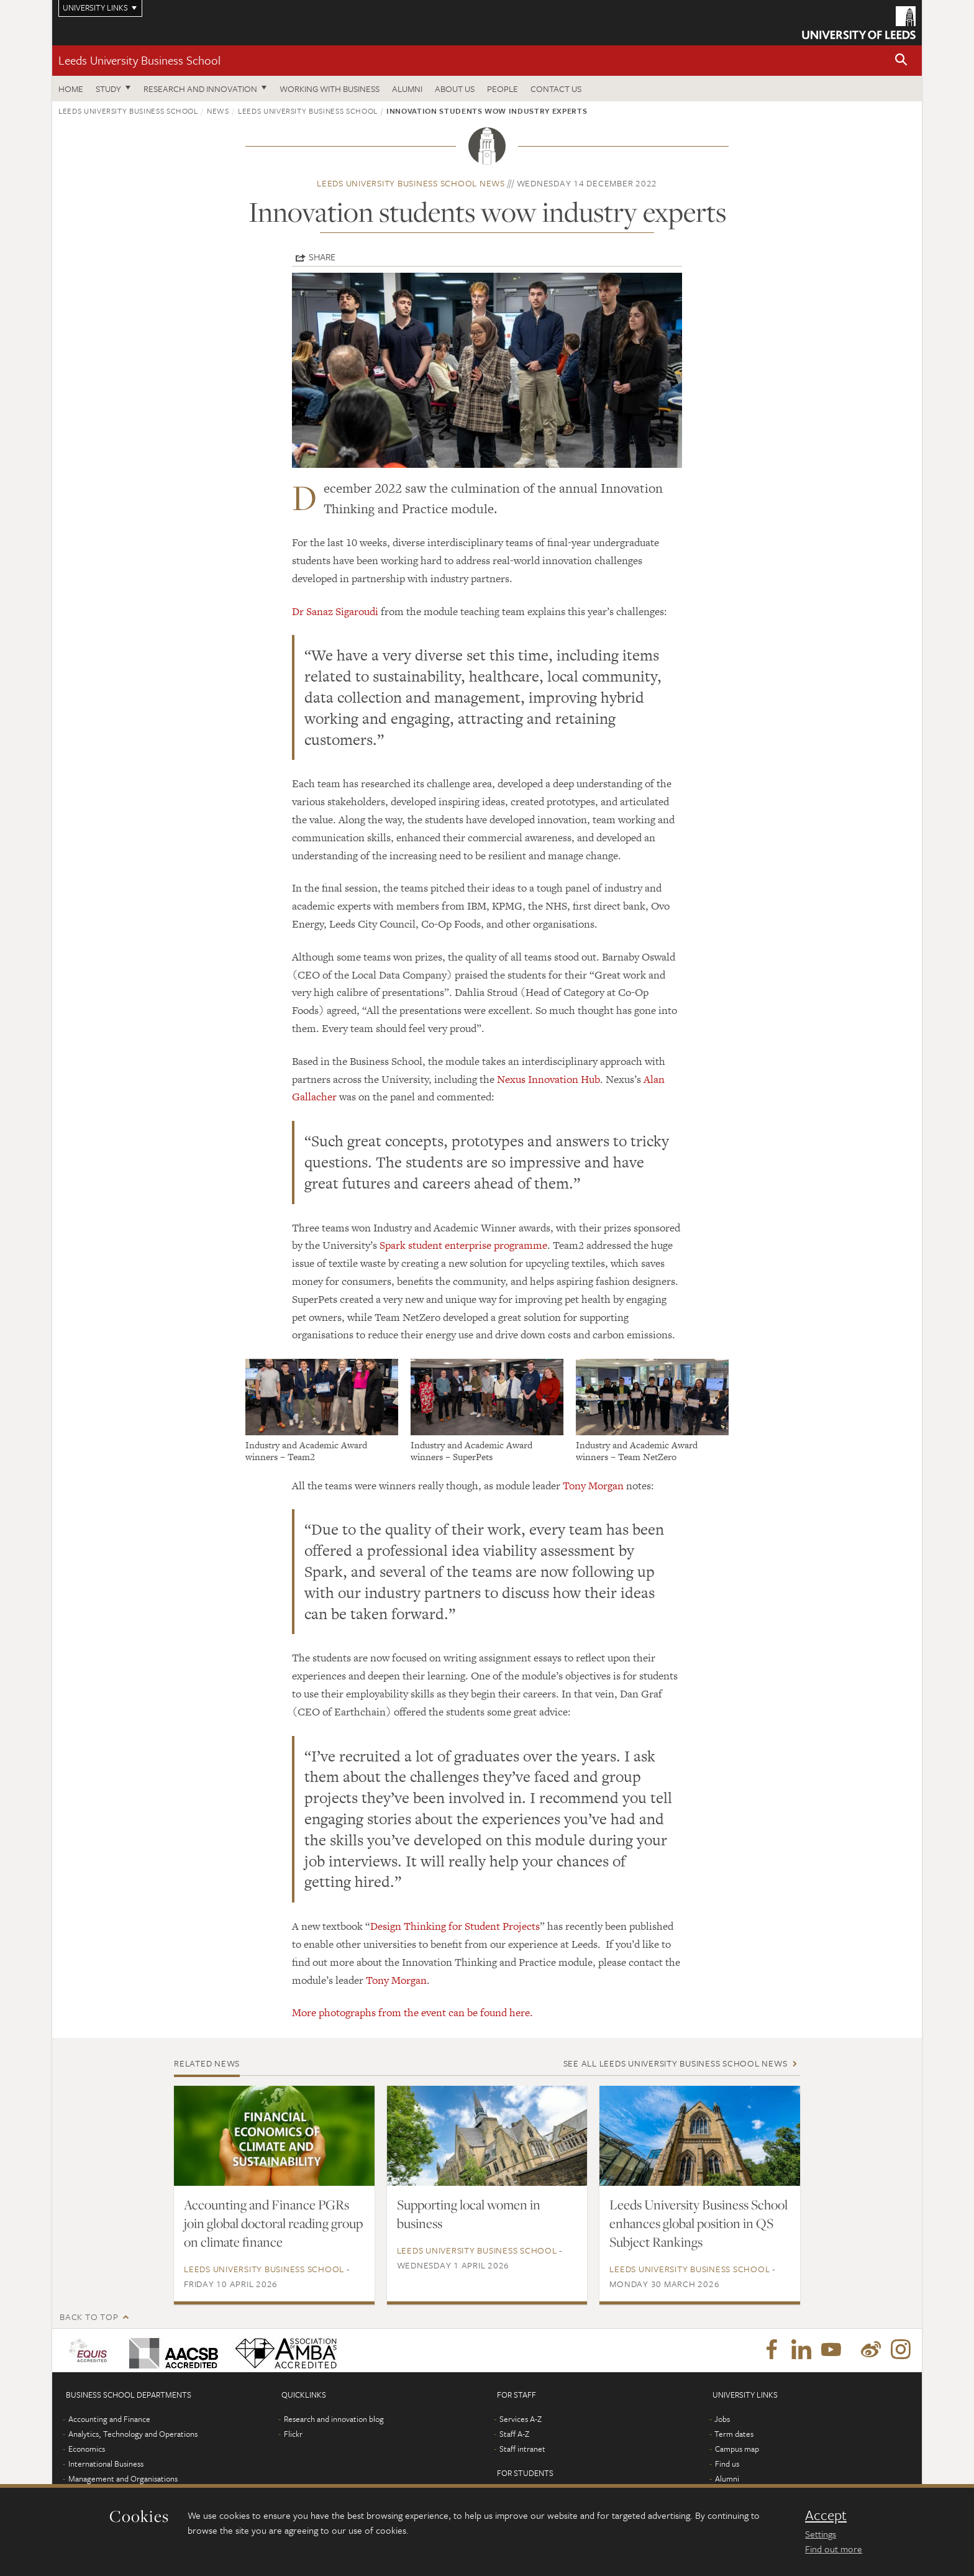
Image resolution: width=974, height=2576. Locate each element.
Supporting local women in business (468, 2213)
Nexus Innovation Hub (548, 1079)
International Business (105, 2463)
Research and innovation (200, 88)
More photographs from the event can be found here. (412, 2012)
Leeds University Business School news (411, 183)
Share (322, 256)
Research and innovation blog (334, 2419)
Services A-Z (520, 2419)
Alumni (407, 88)
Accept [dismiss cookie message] (826, 2515)
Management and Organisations (123, 2478)
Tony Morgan (593, 1485)
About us (455, 88)
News (218, 110)
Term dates (733, 2434)
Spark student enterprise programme (463, 1245)
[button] (901, 60)
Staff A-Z (514, 2434)
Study (108, 88)
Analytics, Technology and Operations (133, 2434)
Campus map (737, 2448)
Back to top (89, 2316)
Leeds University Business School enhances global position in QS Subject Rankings (698, 2223)
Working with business (330, 88)
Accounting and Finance (109, 2419)
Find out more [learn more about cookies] (833, 2548)
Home (70, 88)
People (502, 88)
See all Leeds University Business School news (675, 2063)
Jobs (722, 2419)
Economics (86, 2448)
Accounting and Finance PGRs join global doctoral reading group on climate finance (273, 2223)
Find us (727, 2463)
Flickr (293, 2434)
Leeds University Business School (139, 60)
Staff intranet (522, 2448)
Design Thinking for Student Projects (455, 1926)
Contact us (555, 88)
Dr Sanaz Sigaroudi (335, 611)
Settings (820, 2534)
